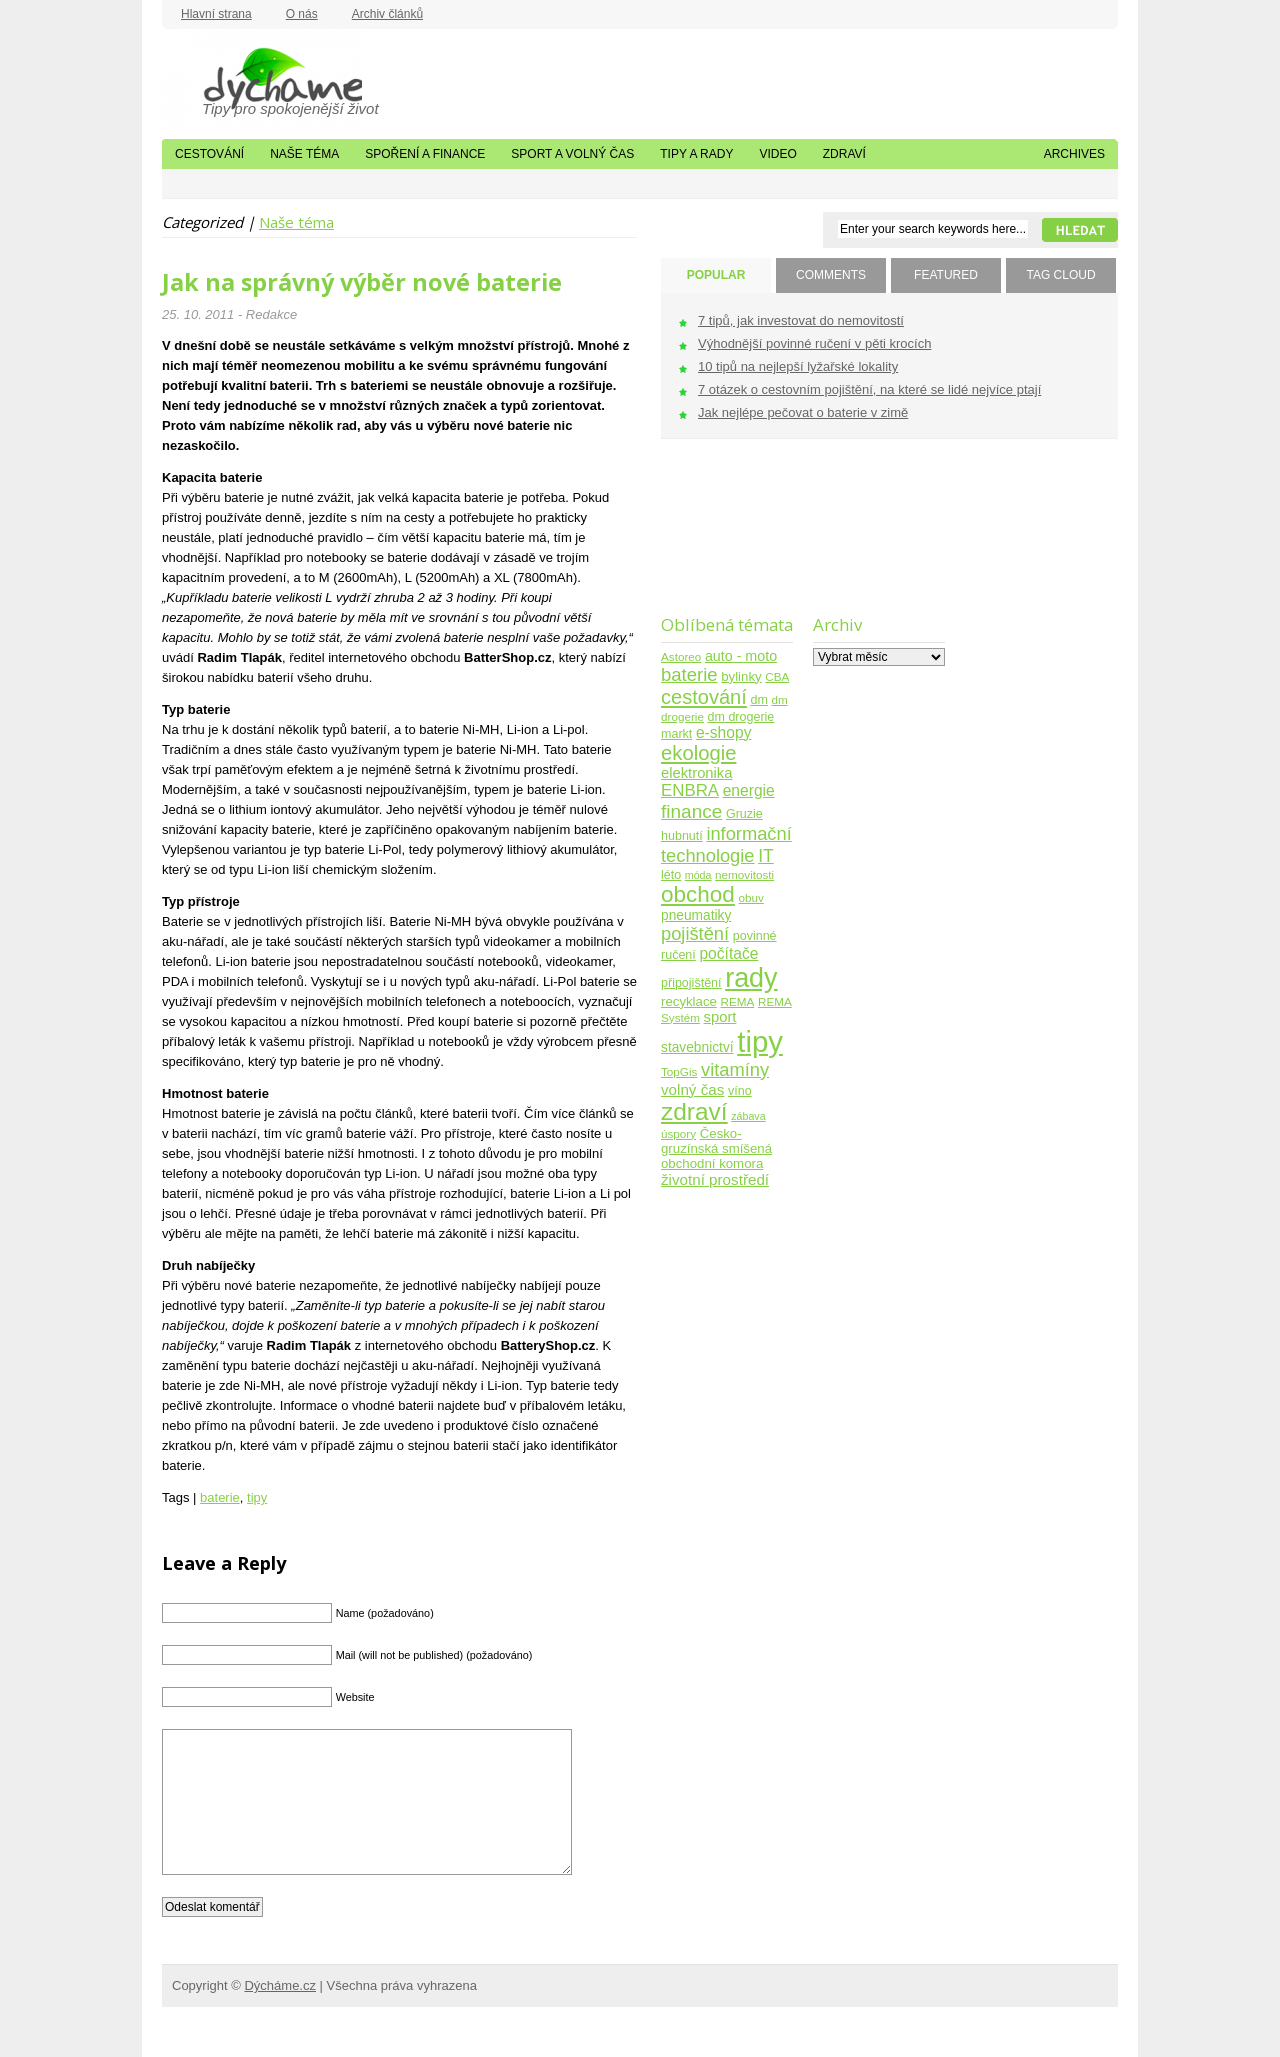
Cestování (209, 154)
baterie (220, 1497)
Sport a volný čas (572, 154)
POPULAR (716, 275)
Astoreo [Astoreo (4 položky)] (681, 656)
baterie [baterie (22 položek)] (689, 674)
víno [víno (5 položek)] (740, 1091)
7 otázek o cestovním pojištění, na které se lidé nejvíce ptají (869, 389)
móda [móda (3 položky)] (698, 875)
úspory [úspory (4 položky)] (678, 1133)
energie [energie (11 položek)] (749, 790)
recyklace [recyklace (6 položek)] (689, 1001)
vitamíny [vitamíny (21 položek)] (735, 1069)
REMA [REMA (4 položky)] (738, 1001)
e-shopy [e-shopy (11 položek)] (724, 732)
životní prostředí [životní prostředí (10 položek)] (715, 1179)
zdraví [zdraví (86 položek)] (694, 1111)
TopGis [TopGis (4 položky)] (679, 1071)
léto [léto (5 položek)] (671, 875)
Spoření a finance (425, 154)
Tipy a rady (696, 154)
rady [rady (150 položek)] (751, 978)
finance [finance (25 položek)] (691, 811)
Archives (1074, 154)
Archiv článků (387, 14)
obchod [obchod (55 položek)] (698, 894)
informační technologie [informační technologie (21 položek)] (726, 844)
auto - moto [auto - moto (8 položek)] (741, 656)
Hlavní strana (216, 14)
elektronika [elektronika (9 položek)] (696, 773)
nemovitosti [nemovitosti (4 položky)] (744, 874)
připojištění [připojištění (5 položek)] (691, 983)
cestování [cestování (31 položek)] (704, 697)
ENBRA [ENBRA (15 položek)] (690, 790)
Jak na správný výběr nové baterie (362, 282)
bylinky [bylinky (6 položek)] (741, 676)
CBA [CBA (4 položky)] (777, 676)
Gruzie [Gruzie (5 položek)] (744, 814)
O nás (302, 14)
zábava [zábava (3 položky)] (748, 1116)
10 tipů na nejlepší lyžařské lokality (798, 366)
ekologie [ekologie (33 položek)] (698, 753)
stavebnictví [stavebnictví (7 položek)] (697, 1047)
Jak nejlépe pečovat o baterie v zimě (803, 412)
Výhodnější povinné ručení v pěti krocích (814, 343)
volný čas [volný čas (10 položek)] (692, 1089)
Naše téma (304, 154)
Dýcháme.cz (262, 79)
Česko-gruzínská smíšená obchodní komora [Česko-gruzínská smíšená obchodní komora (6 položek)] (716, 1148)
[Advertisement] (723, 539)
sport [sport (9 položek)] (720, 1017)
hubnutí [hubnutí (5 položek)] (682, 836)
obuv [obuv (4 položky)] (751, 897)
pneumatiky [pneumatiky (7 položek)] (696, 915)
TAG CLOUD (1060, 275)
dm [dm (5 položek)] (758, 700)
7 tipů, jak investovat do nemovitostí (801, 320)
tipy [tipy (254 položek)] (760, 1041)
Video (777, 154)
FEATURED (946, 275)
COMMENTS (831, 275)
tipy (257, 1497)
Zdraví (844, 154)
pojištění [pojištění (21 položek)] (695, 933)
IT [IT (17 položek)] (766, 856)
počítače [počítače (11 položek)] (728, 953)
